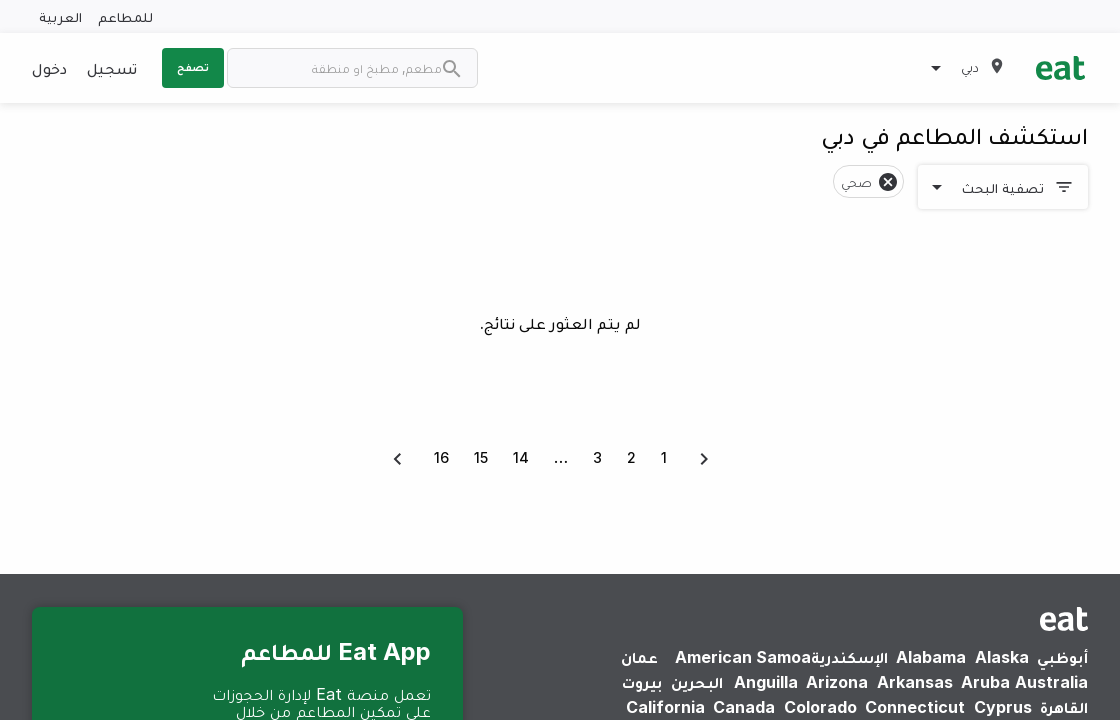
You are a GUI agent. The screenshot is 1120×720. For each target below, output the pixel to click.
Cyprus (1003, 707)
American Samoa (743, 657)
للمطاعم (125, 16)
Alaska (1002, 657)
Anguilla (766, 682)
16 (441, 457)
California (665, 707)
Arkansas (915, 682)
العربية (60, 16)
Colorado (820, 707)
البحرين (697, 682)
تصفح (193, 67)
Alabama (931, 657)
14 (521, 457)
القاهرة (1064, 707)
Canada (744, 707)
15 (481, 457)
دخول (49, 68)
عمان (639, 657)
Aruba (985, 682)
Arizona (837, 682)
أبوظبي (1062, 657)
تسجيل (112, 68)
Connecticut (915, 707)
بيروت (642, 682)
